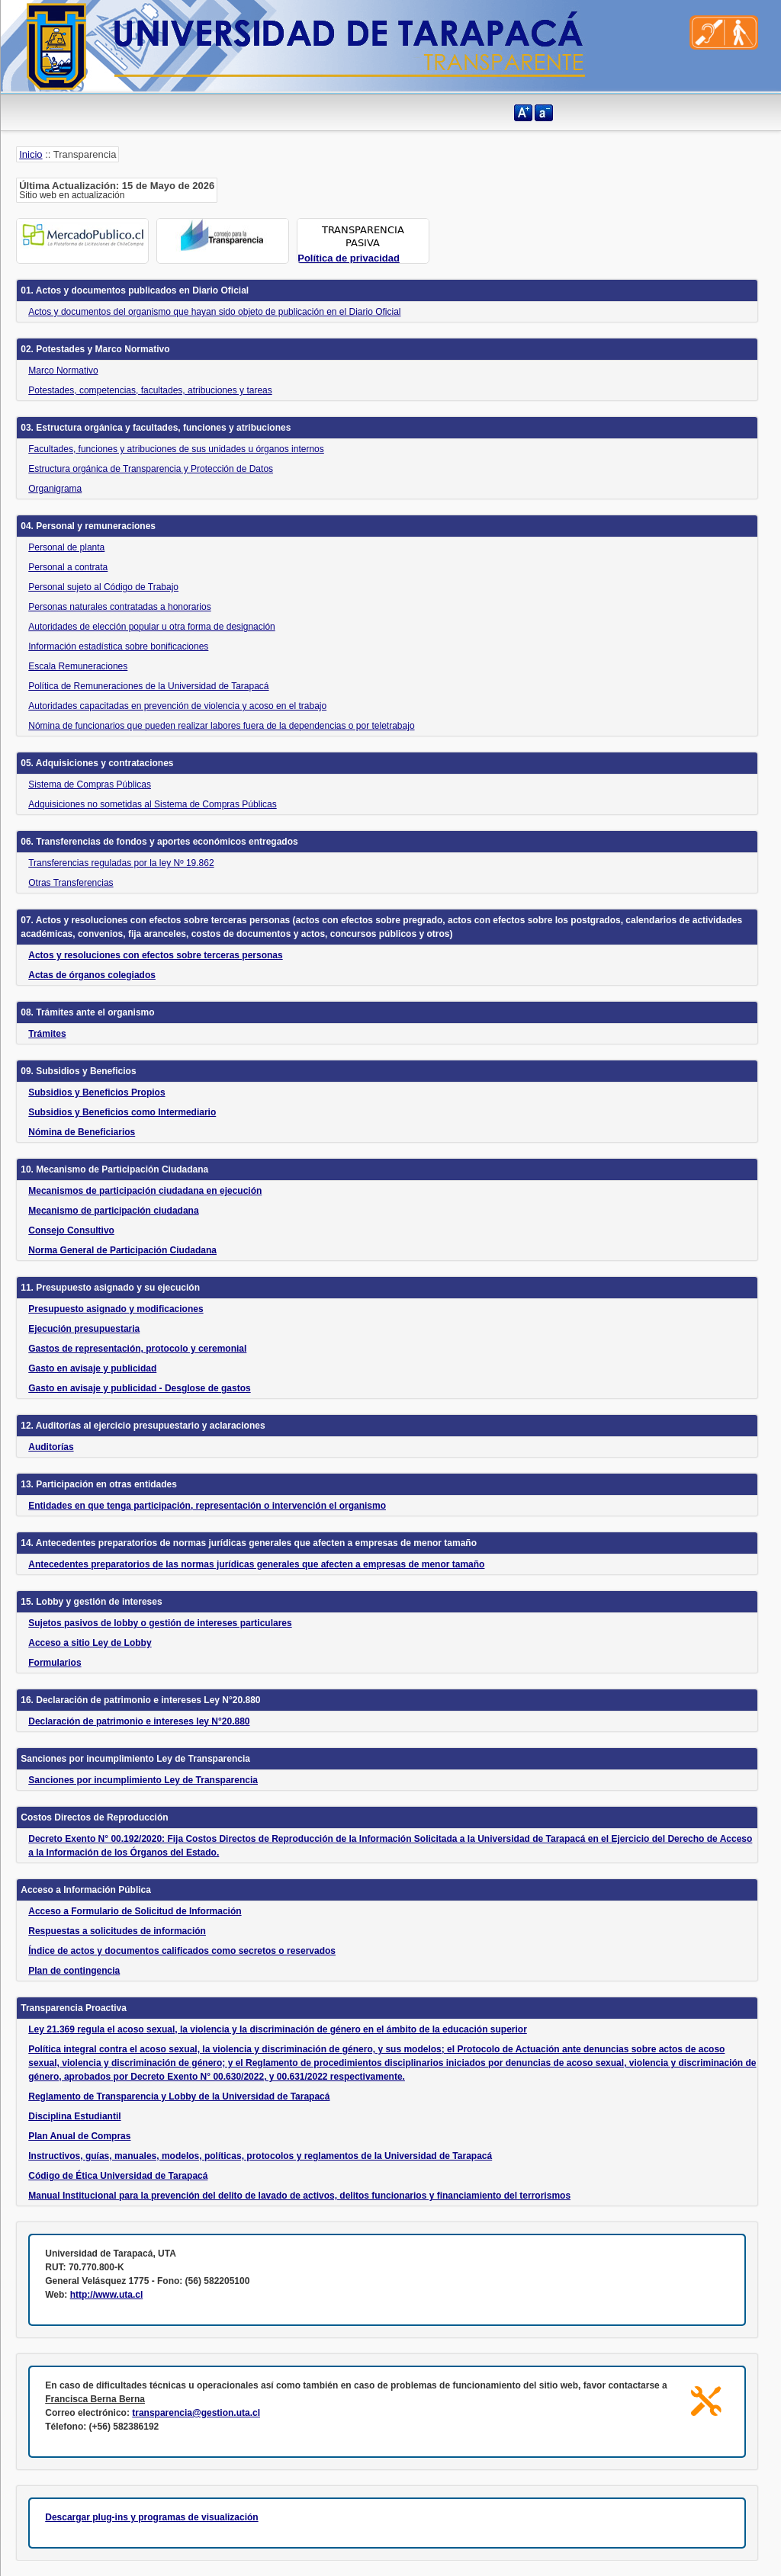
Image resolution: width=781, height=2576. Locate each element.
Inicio (30, 154)
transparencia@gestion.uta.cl (196, 2413)
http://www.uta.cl (106, 2294)
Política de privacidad (348, 258)
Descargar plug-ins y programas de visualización (151, 2517)
